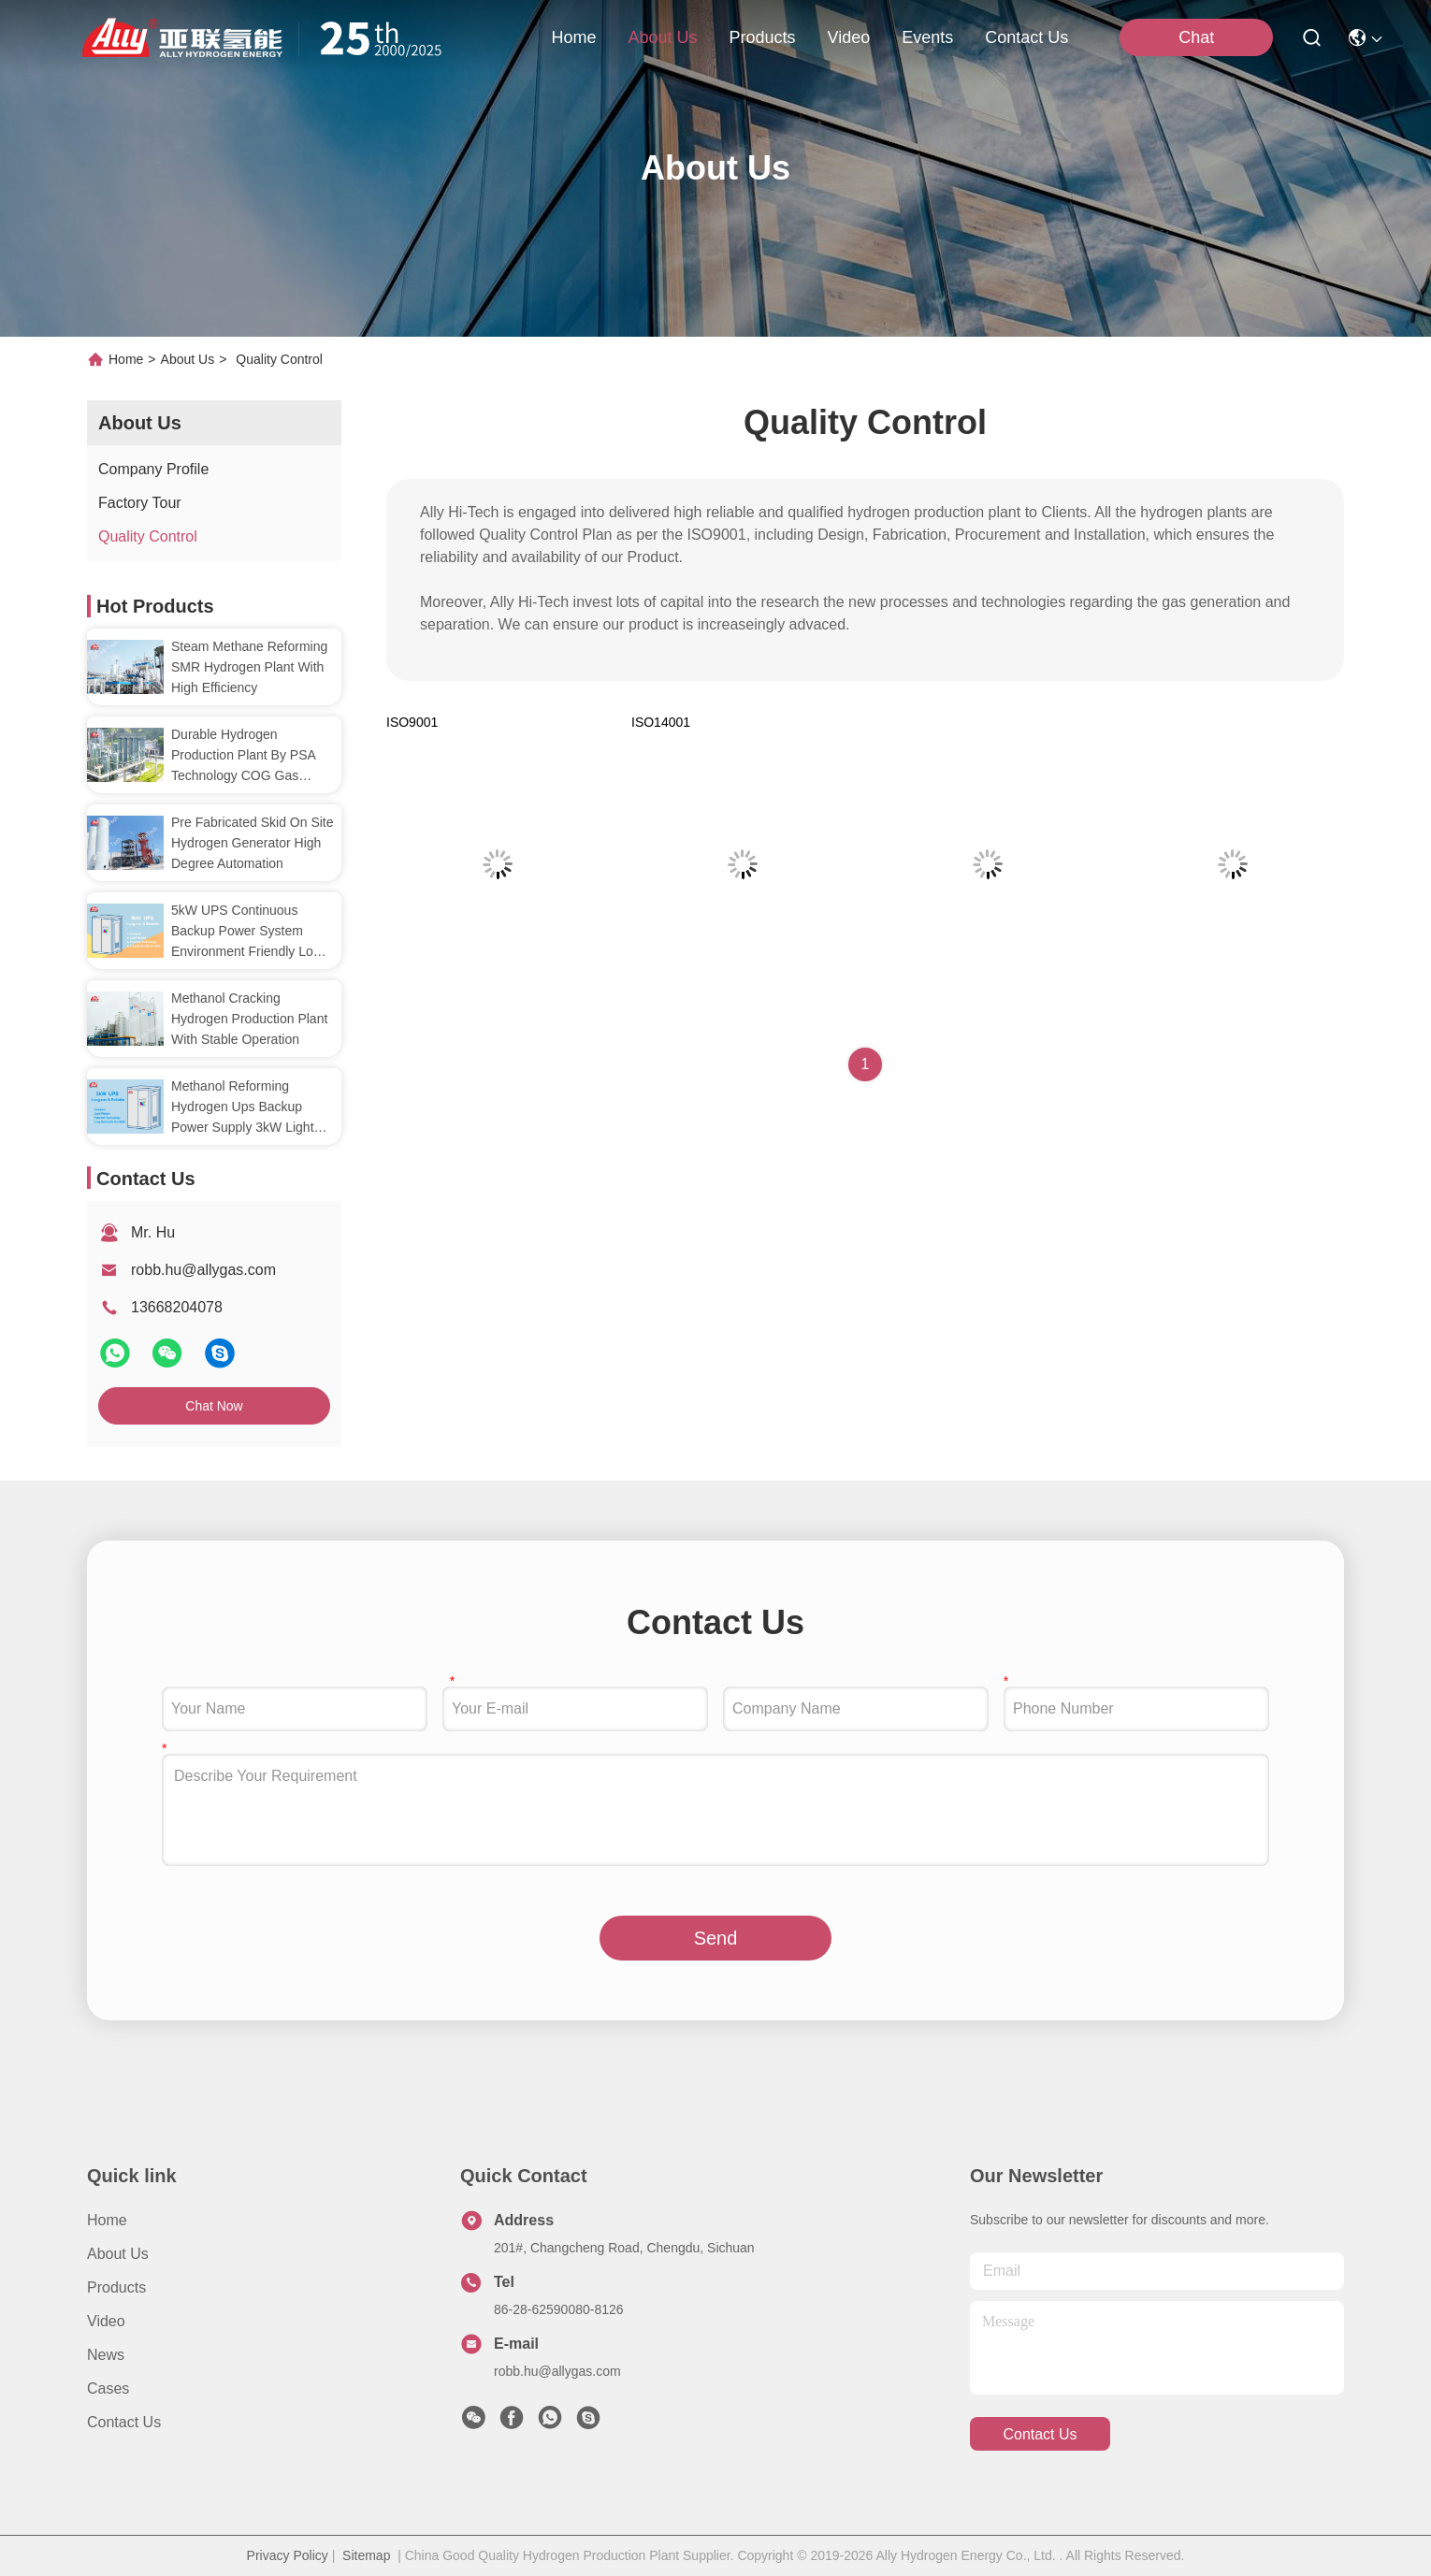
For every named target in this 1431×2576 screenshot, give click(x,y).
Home (573, 37)
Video (106, 2321)
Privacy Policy (287, 2555)
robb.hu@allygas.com (203, 1270)
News (105, 2355)
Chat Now (213, 1405)
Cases (108, 2388)
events (927, 37)
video (849, 37)
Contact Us (124, 2422)
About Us (188, 359)
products (762, 37)
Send (716, 1938)
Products (116, 2287)
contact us (1026, 37)
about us (662, 37)
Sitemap (366, 2555)
